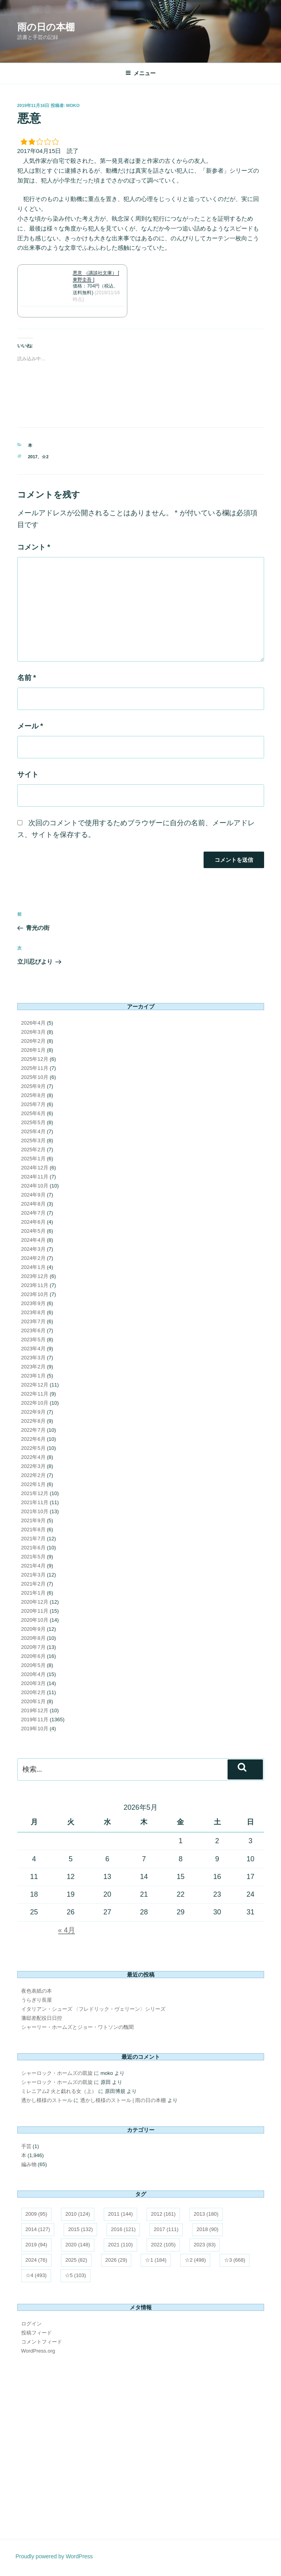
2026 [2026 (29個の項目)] (116, 2260)
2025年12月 (34, 1059)
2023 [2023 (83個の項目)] (205, 2245)
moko (72, 105)
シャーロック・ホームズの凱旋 (57, 2073)
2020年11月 (34, 1611)
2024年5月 (33, 1231)
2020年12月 (34, 1602)
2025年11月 (34, 1068)
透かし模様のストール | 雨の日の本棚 (123, 2100)
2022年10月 (34, 1403)
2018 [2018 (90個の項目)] (208, 2229)
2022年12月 (34, 1385)
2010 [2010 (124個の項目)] (77, 2214)
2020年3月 (33, 1683)
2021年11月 (34, 1502)
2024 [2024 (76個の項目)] (37, 2260)
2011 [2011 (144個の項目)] (120, 2214)
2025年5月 (33, 1122)
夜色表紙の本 (36, 1991)
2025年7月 (33, 1104)
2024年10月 (34, 1186)
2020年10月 (34, 1620)
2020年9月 (33, 1629)
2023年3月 (33, 1358)
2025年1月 (33, 1159)
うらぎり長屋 (36, 2000)
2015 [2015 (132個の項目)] (80, 2229)
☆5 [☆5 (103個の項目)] (75, 2275)
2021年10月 (34, 1511)
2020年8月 (33, 1638)
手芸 (26, 2146)
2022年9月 (33, 1412)
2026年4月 (33, 1023)
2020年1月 (33, 1701)
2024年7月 (33, 1213)
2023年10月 (34, 1294)
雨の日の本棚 (46, 27)
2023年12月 (34, 1276)
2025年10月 (34, 1077)
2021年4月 (33, 1566)
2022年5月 (33, 1448)
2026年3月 (33, 1032)
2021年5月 (33, 1557)
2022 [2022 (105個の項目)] (163, 2245)
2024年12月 (34, 1168)
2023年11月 (34, 1285)
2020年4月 (33, 1674)
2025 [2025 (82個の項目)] (76, 2260)
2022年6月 (33, 1439)
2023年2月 (33, 1367)
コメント (33, 547)
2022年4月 (33, 1457)
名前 (26, 678)
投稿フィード (36, 2333)
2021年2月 (33, 1584)
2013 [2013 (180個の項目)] (206, 2214)
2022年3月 (33, 1466)
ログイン (31, 2324)
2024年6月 (33, 1222)
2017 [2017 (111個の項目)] (166, 2229)
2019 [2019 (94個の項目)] (37, 2245)
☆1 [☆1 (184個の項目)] (155, 2260)
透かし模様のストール (46, 2100)
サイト (28, 774)
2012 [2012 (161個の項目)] (163, 2214)
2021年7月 (33, 1539)
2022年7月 (33, 1430)
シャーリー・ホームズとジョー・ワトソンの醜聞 (77, 2027)
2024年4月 (33, 1240)
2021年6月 (33, 1548)
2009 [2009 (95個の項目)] (37, 2214)
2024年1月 (33, 1267)
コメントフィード (41, 2342)
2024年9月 (33, 1195)
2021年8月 (33, 1529)
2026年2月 (33, 1041)
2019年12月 (34, 1710)
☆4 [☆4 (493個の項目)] (36, 2275)
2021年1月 (33, 1593)
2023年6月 (33, 1330)
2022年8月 (33, 1421)
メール (30, 726)
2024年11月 (34, 1177)
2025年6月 (33, 1113)
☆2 (45, 456)
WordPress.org (38, 2351)
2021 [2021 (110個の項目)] (120, 2245)
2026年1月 (33, 1050)
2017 (32, 456)
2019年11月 (34, 1719)
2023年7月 (33, 1321)
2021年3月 (33, 1575)
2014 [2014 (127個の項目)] (38, 2229)
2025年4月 (33, 1131)
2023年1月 (33, 1376)
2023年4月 (33, 1349)
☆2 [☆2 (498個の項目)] (195, 2260)
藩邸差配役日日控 (41, 2018)
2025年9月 (33, 1086)
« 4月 (66, 1930)
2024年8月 (33, 1204)
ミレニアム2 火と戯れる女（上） (59, 2091)
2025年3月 (33, 1140)
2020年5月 (33, 1665)
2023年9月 (33, 1303)
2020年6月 (33, 1656)
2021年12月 (34, 1493)
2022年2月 (33, 1475)
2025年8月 (33, 1095)
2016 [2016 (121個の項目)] (123, 2229)
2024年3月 (33, 1249)
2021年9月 (33, 1520)
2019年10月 (34, 1728)
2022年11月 (34, 1394)
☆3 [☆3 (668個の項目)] (234, 2260)
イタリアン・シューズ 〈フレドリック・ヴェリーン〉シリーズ (93, 2009)
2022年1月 (33, 1484)
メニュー (140, 73)
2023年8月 (33, 1312)
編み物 (29, 2164)
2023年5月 (33, 1339)
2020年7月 (33, 1647)
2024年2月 (33, 1258)
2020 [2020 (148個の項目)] (77, 2245)
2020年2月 (33, 1692)
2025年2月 (33, 1149)
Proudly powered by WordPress (54, 2556)
